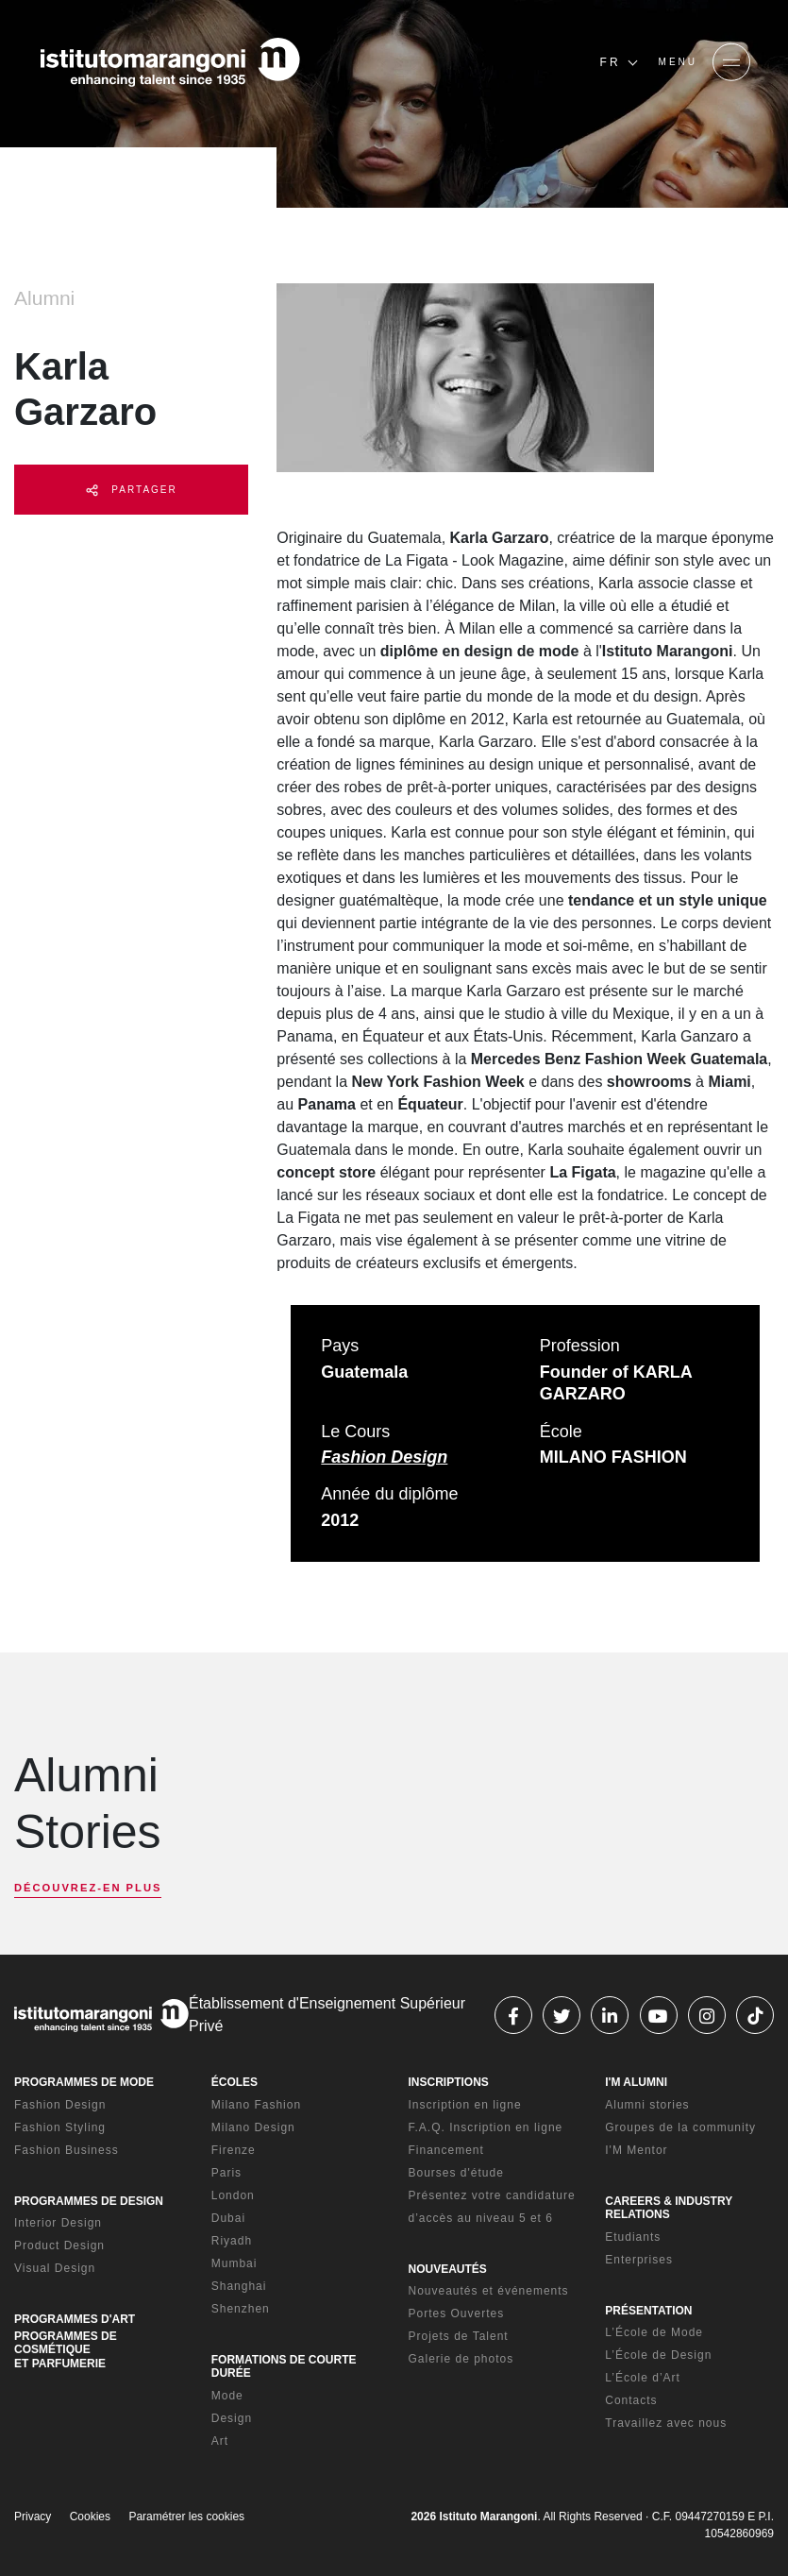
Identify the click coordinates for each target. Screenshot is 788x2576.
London (233, 2195)
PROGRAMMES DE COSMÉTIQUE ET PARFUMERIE (65, 2350)
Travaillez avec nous (666, 2423)
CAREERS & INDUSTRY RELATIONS (668, 2208)
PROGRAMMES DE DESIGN (88, 2201)
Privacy (32, 2516)
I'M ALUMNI (636, 2082)
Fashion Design (384, 1457)
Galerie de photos (461, 2358)
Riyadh (231, 2240)
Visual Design (54, 2268)
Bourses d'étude (456, 2172)
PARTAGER (131, 490)
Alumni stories (647, 2104)
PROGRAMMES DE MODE (84, 2082)
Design (231, 2418)
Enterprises (639, 2259)
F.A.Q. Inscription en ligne (486, 2127)
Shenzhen (240, 2308)
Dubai (228, 2218)
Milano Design (253, 2127)
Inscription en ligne (465, 2104)
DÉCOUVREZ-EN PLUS (87, 1887)
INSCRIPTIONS (449, 2082)
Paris (226, 2172)
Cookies (90, 2516)
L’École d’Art (642, 2377)
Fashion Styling (60, 2127)
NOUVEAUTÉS (448, 2269)
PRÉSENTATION (648, 2310)
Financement (446, 2150)
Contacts (631, 2400)
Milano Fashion (256, 2104)
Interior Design (58, 2222)
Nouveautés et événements (489, 2290)
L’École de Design (658, 2355)
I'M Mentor (636, 2150)
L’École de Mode (654, 2332)
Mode (227, 2395)
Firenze (233, 2150)
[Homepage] (170, 62)
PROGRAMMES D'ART (74, 2319)
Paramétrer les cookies (186, 2516)
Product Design (59, 2245)
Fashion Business (66, 2150)
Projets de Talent (459, 2336)
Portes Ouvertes (457, 2313)
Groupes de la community (680, 2127)
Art (219, 2441)
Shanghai (239, 2286)
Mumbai (234, 2263)
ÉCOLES (234, 2082)
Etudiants (633, 2237)
